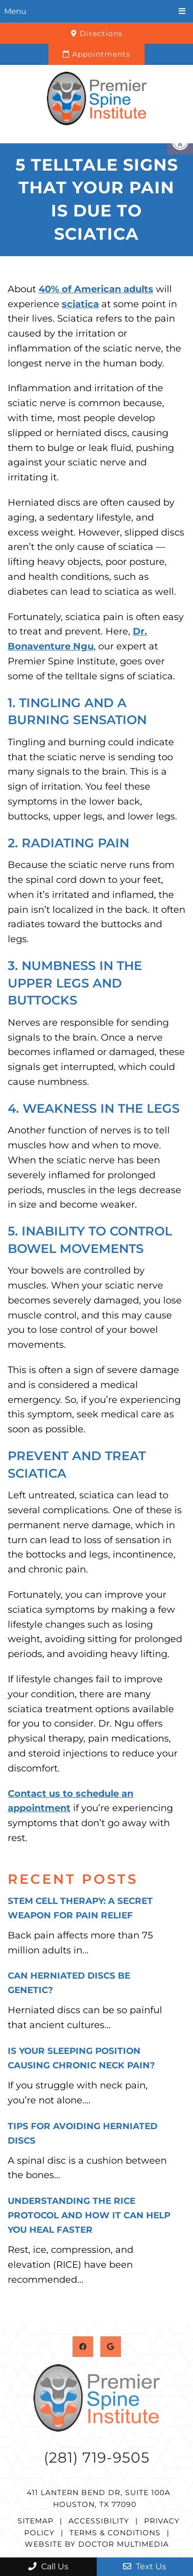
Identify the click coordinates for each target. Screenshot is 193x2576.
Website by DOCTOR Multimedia (97, 2544)
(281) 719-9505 (97, 2457)
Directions (96, 33)
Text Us (144, 2566)
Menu (15, 11)
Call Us (48, 2566)
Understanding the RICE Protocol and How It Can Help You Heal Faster (89, 2215)
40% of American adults (96, 289)
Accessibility (98, 2520)
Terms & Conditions (115, 2532)
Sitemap (35, 2520)
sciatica (80, 304)
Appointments (96, 54)
